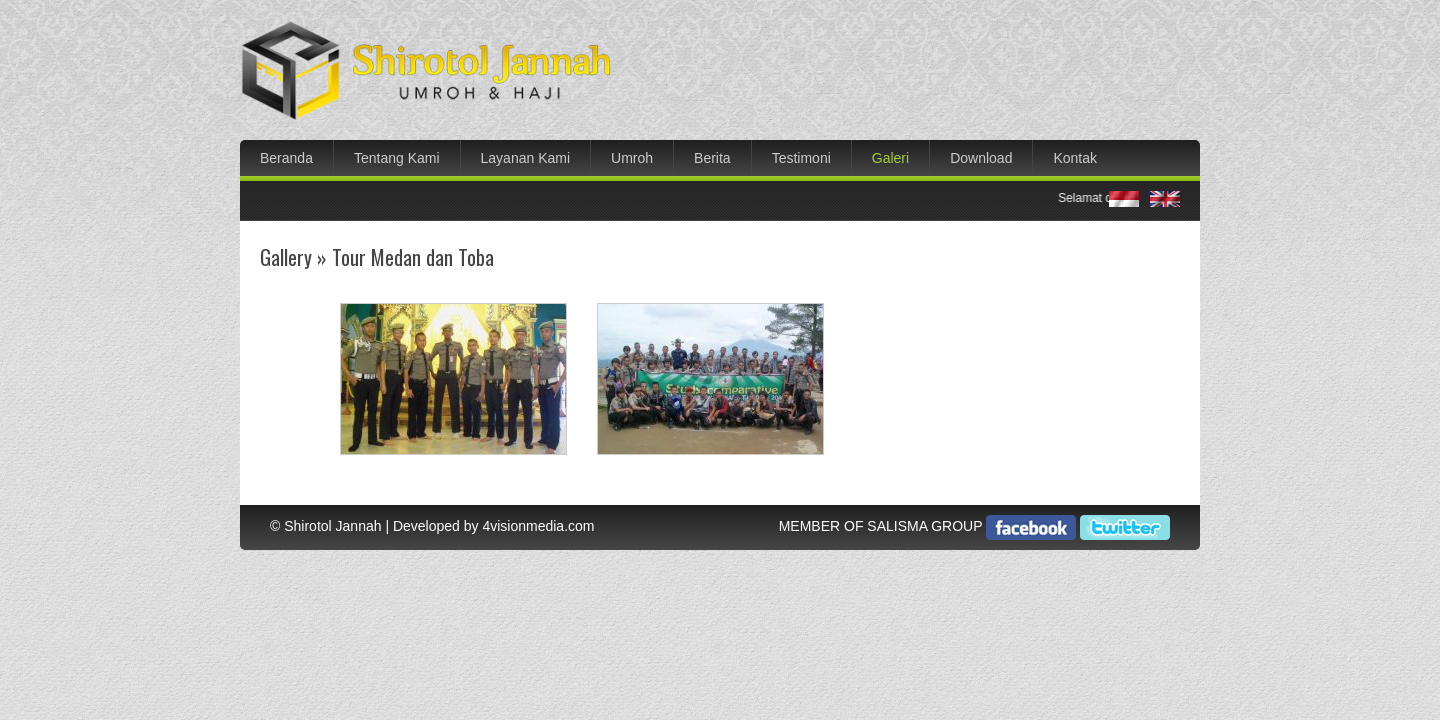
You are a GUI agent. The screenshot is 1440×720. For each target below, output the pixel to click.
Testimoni (801, 158)
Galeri (890, 158)
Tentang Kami (397, 158)
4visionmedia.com (538, 526)
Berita (712, 158)
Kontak (1075, 158)
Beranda (286, 158)
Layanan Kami (526, 158)
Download (981, 158)
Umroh (632, 158)
